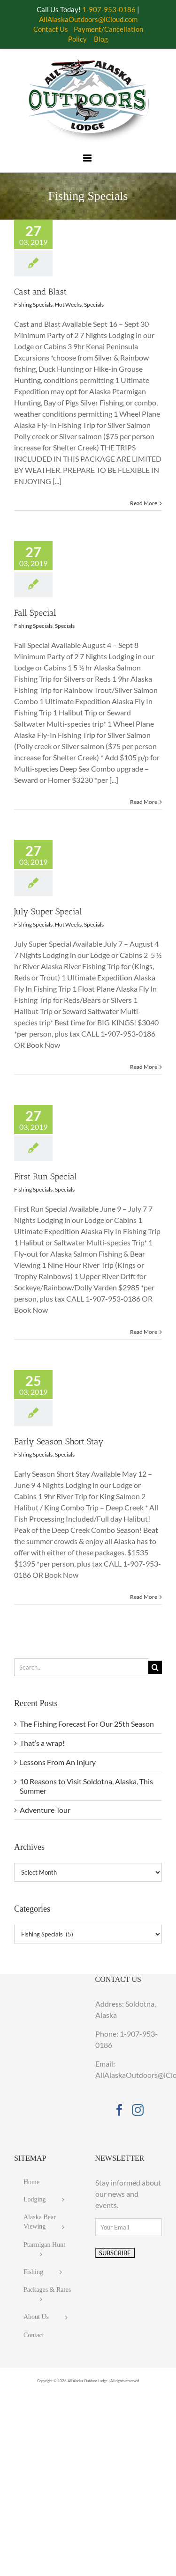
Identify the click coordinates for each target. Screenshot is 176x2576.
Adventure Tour (45, 1809)
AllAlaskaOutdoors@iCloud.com (88, 19)
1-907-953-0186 (109, 9)
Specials (94, 304)
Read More (143, 503)
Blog (101, 39)
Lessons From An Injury (58, 1762)
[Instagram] (138, 2110)
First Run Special (45, 1176)
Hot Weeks (68, 304)
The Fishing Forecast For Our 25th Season (87, 1723)
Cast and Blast (40, 292)
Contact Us (50, 29)
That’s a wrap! (42, 1742)
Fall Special (35, 613)
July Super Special (48, 911)
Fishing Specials (33, 304)
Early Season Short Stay (59, 1441)
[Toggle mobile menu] (88, 158)
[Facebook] (119, 2110)
